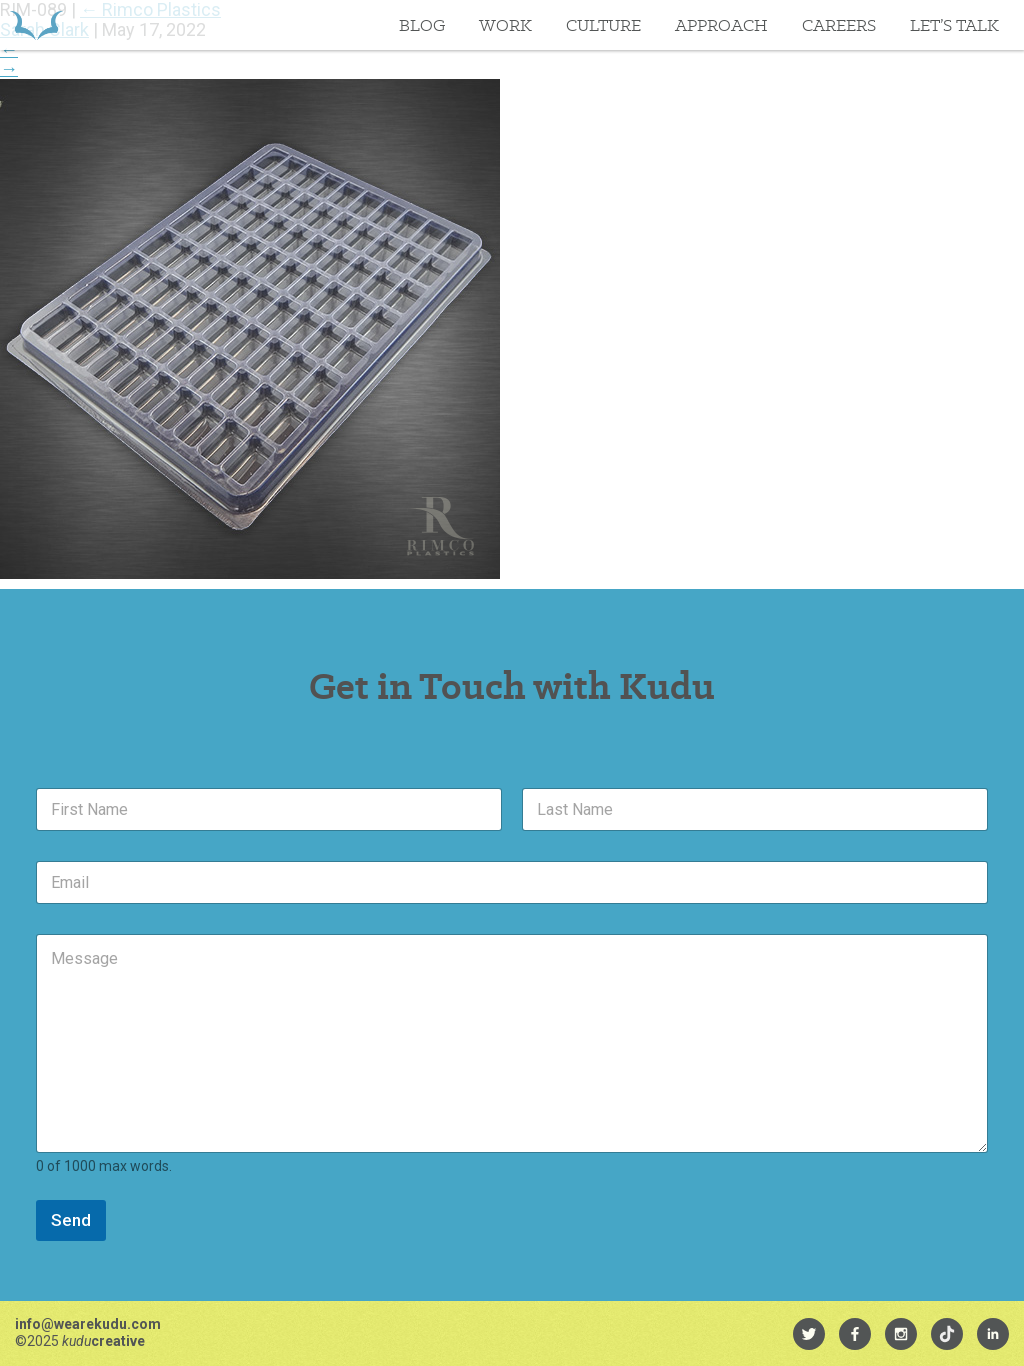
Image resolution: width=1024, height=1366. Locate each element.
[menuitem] (809, 1334)
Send (71, 1220)
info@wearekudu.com (88, 1324)
